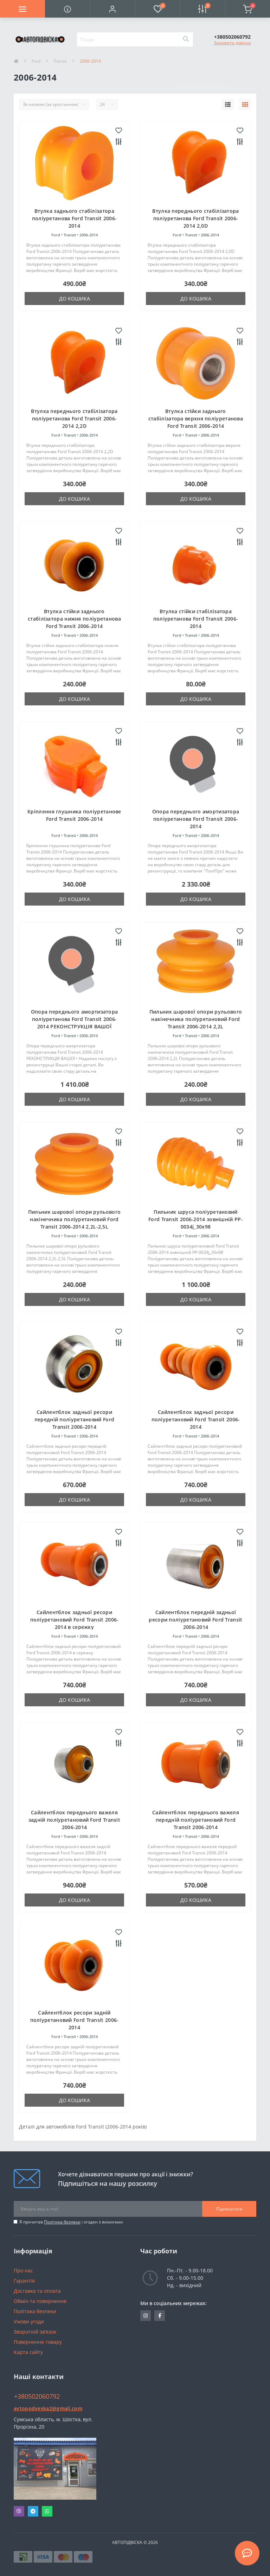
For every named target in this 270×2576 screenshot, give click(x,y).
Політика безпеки (62, 2222)
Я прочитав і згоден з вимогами (71, 2222)
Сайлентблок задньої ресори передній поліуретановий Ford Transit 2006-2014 (74, 1419)
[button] (112, 9)
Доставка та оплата (37, 2291)
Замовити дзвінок (232, 43)
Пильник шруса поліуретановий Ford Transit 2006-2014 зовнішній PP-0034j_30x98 (195, 1219)
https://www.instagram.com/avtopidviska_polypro (145, 2315)
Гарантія (24, 2280)
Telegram (33, 2511)
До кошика (74, 298)
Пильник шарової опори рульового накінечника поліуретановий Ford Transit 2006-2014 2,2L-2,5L (74, 1219)
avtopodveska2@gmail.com (48, 2408)
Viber (19, 2511)
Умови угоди (29, 2321)
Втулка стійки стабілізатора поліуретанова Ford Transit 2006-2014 (195, 618)
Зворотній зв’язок (35, 2331)
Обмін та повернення (40, 2301)
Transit (60, 61)
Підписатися (229, 2209)
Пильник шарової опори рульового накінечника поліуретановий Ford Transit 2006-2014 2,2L (195, 1019)
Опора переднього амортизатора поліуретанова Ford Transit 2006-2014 (195, 819)
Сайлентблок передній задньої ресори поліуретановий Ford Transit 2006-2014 (195, 1619)
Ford (36, 61)
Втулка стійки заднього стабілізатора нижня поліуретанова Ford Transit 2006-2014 (74, 618)
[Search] (185, 39)
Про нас (23, 2270)
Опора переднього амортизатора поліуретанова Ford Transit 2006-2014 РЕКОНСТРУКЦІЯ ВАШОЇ (74, 1019)
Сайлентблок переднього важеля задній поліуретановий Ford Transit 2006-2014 (74, 1820)
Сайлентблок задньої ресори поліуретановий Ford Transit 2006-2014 (196, 1419)
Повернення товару (38, 2342)
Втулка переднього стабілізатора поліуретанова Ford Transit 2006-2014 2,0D (195, 218)
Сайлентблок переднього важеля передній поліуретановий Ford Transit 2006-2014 (195, 1820)
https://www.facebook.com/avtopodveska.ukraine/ (159, 2315)
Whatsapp (47, 2511)
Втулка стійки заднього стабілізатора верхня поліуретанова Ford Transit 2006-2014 (195, 418)
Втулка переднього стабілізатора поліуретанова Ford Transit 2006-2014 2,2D (74, 418)
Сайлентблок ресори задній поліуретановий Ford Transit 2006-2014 (74, 2020)
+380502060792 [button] (37, 2396)
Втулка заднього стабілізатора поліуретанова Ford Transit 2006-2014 (74, 218)
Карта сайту (28, 2352)
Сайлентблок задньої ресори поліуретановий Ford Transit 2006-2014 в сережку (74, 1619)
